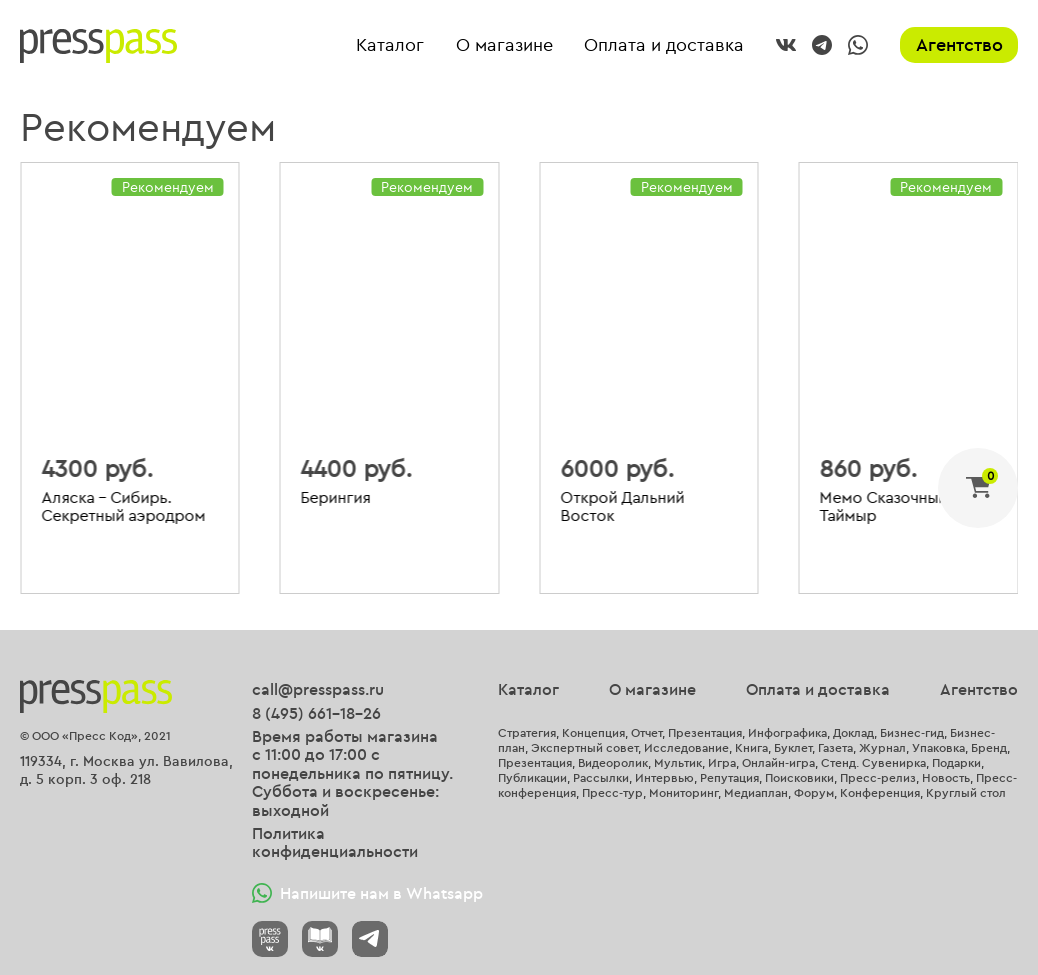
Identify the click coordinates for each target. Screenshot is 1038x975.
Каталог (390, 45)
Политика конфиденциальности (335, 842)
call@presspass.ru (318, 689)
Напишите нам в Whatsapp (367, 893)
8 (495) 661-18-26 (316, 713)
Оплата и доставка (664, 45)
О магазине (504, 45)
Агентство (959, 44)
